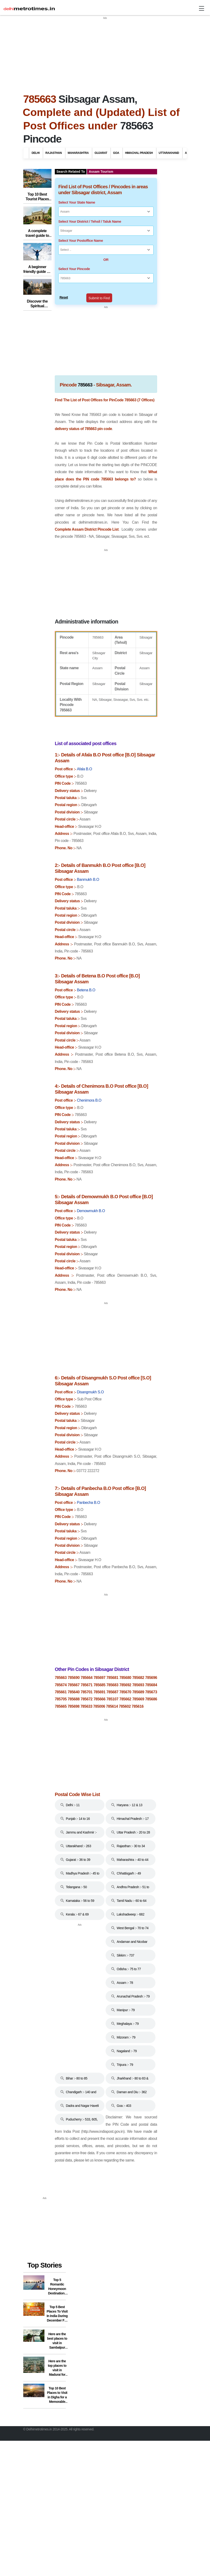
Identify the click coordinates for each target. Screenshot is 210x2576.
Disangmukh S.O (89, 1434)
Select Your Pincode (74, 269)
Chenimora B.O (88, 1142)
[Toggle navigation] (201, 8)
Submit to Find (95, 298)
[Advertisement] (105, 53)
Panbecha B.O (87, 1544)
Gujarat (101, 153)
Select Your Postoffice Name (80, 240)
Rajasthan (53, 153)
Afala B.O (83, 811)
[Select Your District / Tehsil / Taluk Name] (98, 231)
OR (97, 260)
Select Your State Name (76, 202)
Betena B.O (85, 1032)
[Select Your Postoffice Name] (98, 250)
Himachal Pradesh (139, 153)
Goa (116, 153)
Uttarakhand (169, 153)
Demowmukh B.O (90, 1253)
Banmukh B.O (87, 921)
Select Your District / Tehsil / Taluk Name (89, 221)
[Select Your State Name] (98, 212)
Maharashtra (78, 153)
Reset (63, 297)
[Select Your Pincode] (98, 278)
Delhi (36, 153)
